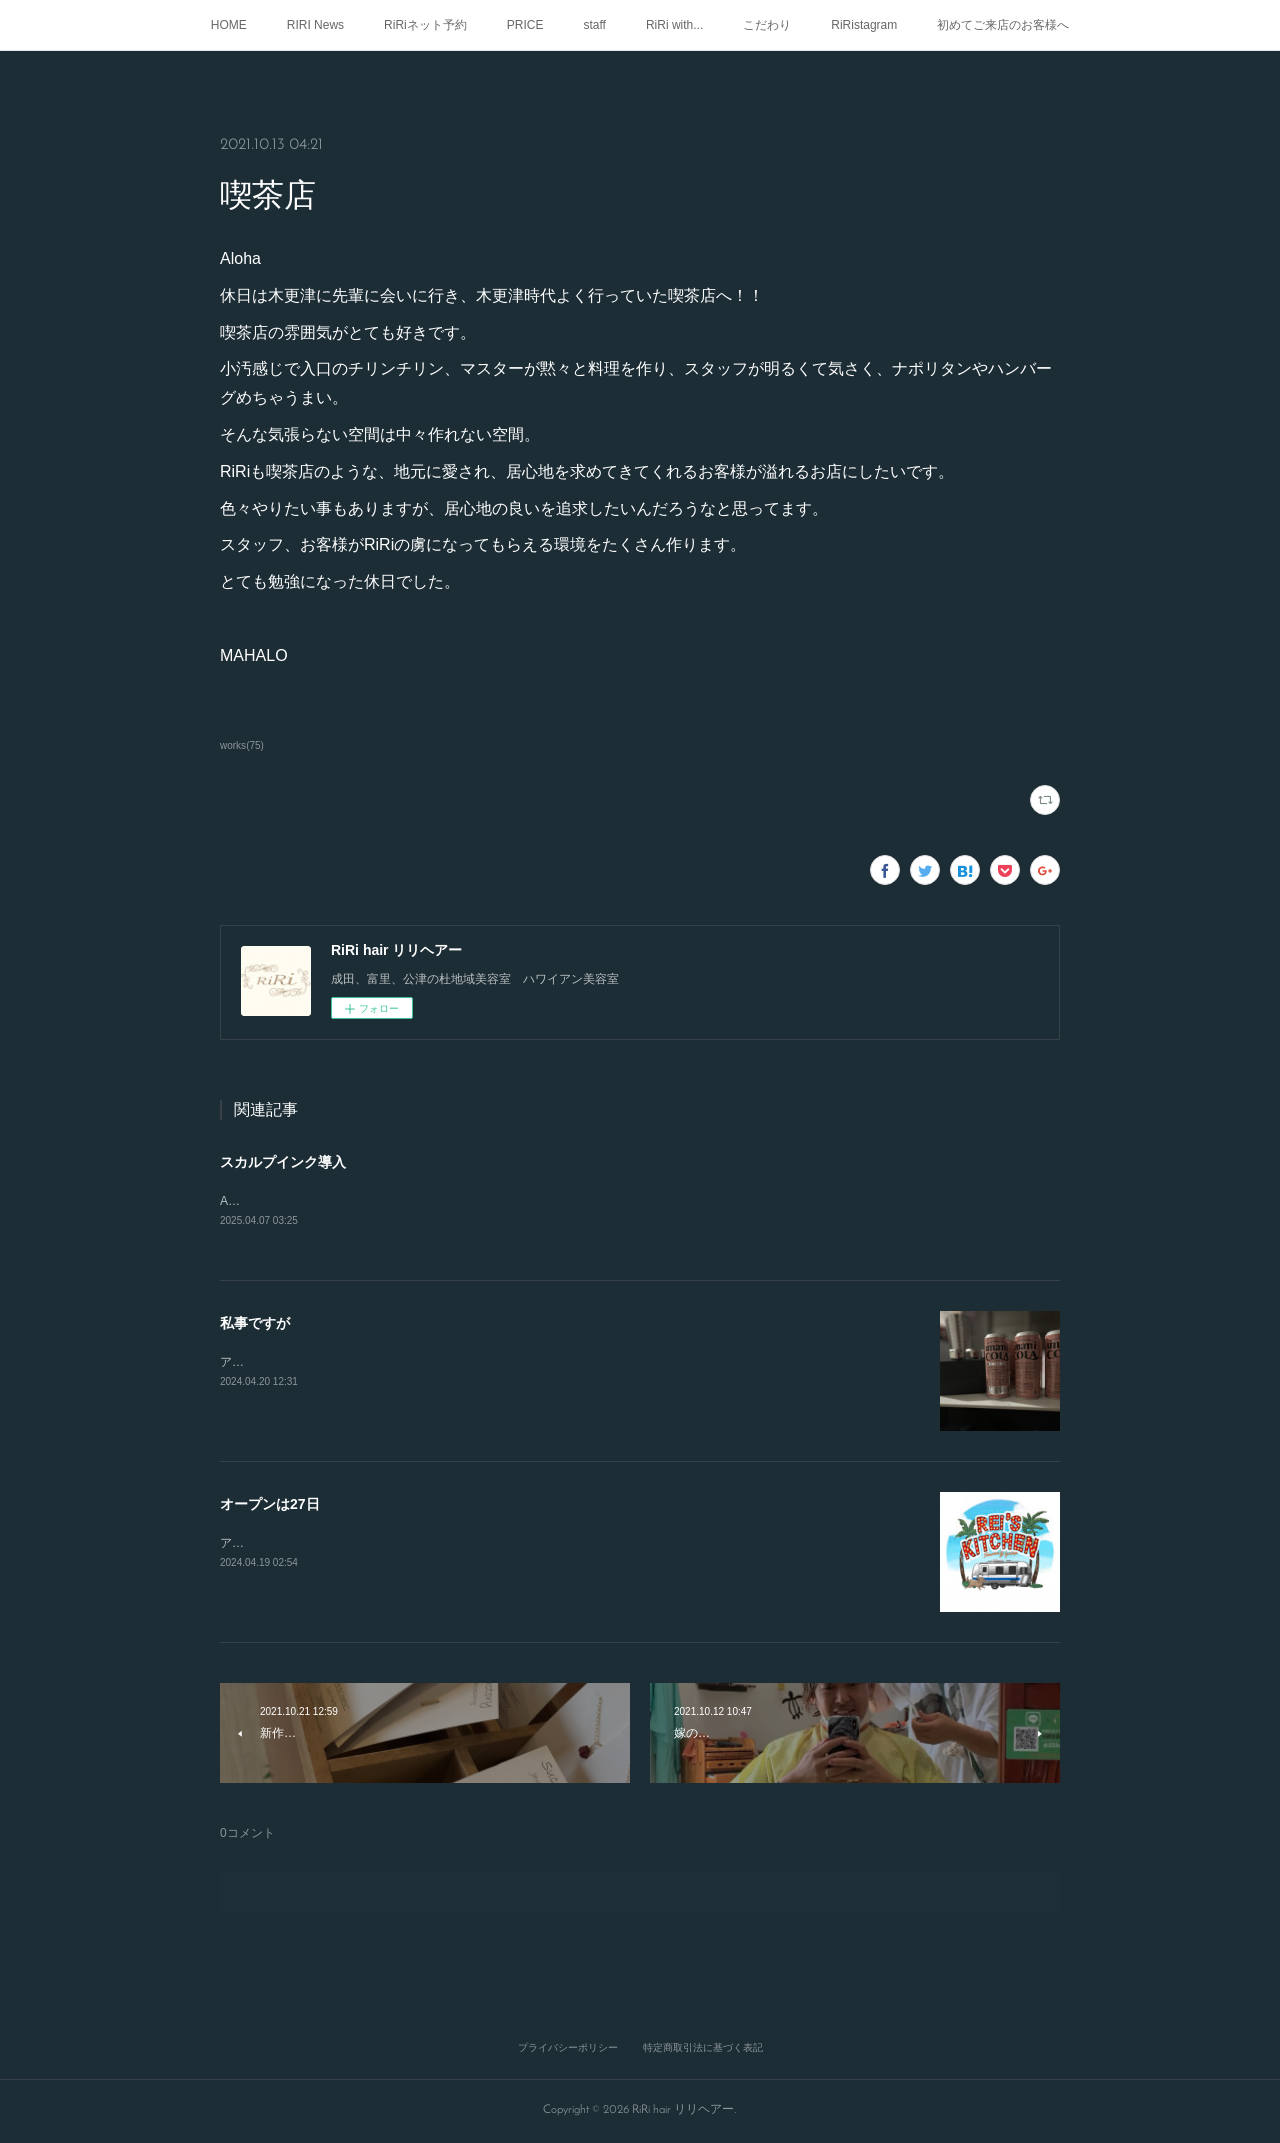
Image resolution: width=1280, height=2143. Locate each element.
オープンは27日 (270, 1506)
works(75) (242, 745)
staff (594, 25)
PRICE (525, 25)
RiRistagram (864, 25)
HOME (229, 25)
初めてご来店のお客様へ (1003, 25)
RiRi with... (674, 25)
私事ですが (255, 1325)
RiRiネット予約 (425, 25)
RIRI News (315, 25)
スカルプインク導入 (283, 1162)
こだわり (767, 25)
